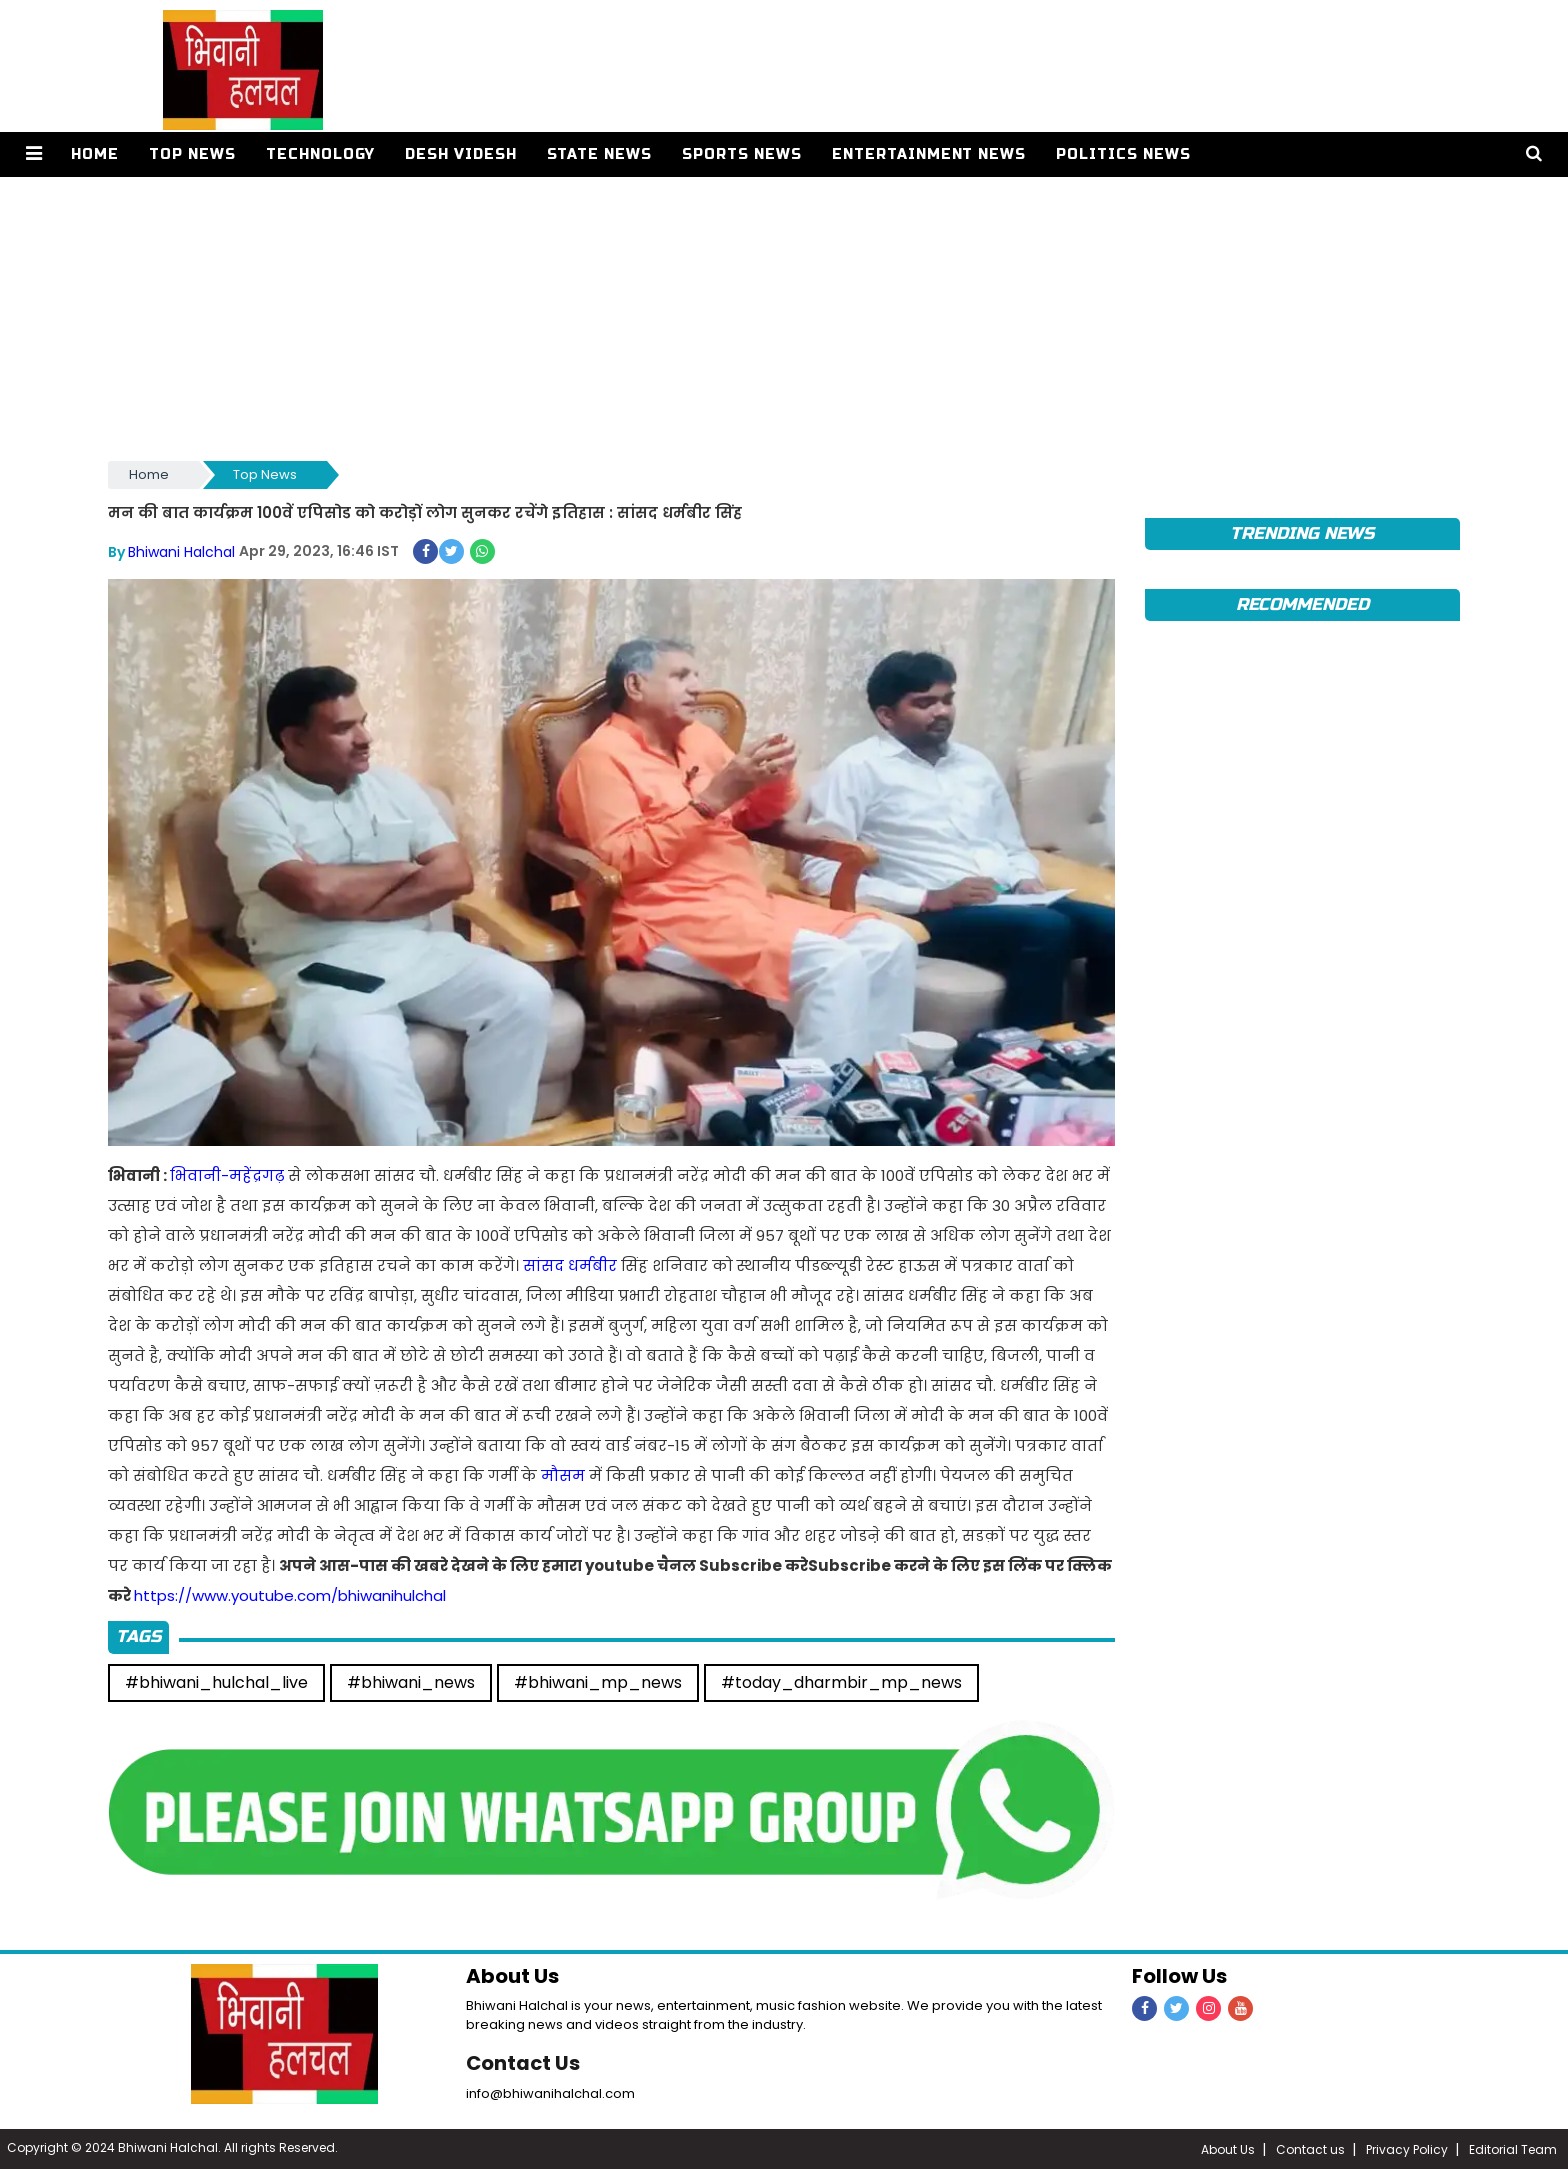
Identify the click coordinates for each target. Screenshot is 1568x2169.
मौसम (563, 1474)
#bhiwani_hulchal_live (216, 1681)
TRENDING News (1302, 533)
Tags (138, 1635)
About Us (1228, 2148)
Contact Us (524, 2062)
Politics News (1122, 154)
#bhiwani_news (411, 1681)
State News (598, 154)
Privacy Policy (1407, 2148)
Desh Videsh (460, 154)
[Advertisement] (708, 317)
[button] (33, 154)
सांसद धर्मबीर (570, 1264)
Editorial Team (1513, 2148)
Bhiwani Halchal (181, 551)
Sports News (741, 154)
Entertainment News (928, 154)
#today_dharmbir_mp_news (841, 1681)
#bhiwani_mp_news (598, 1681)
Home (94, 154)
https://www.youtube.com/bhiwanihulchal (290, 1594)
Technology (319, 154)
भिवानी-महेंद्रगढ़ (227, 1174)
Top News (191, 154)
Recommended (1302, 604)
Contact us (1310, 2148)
